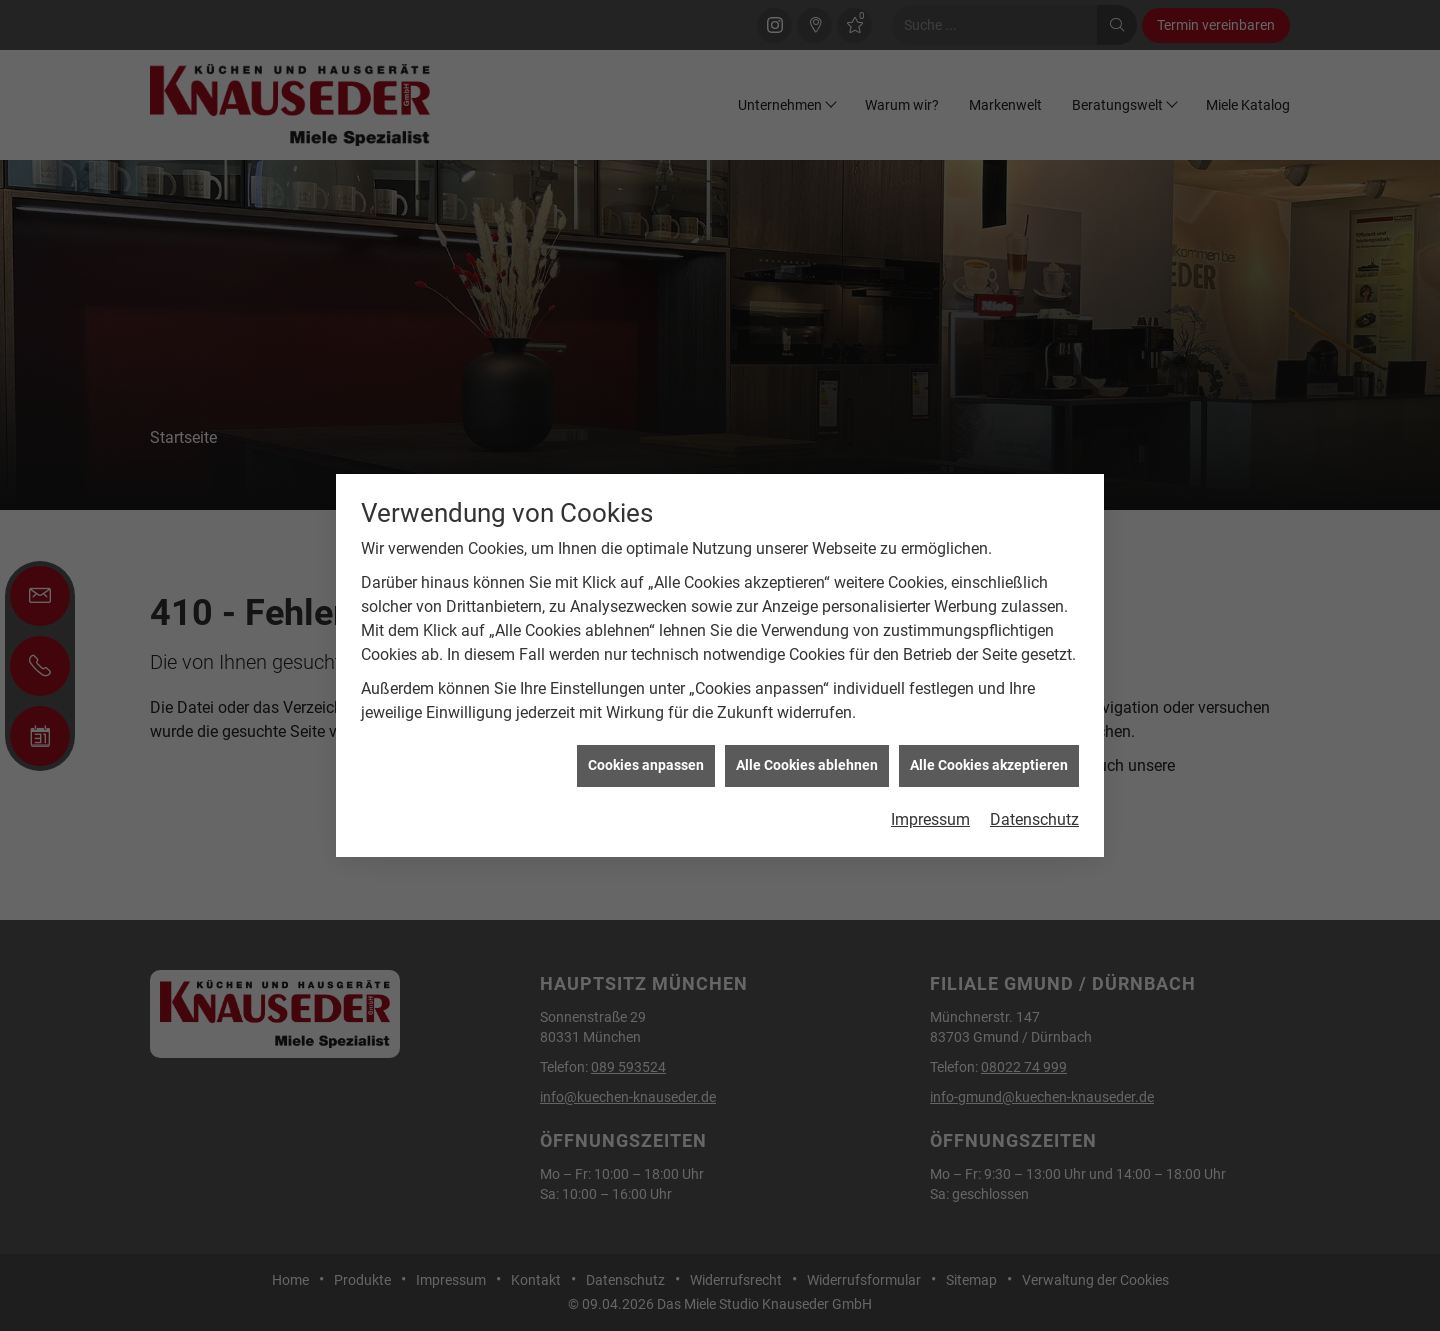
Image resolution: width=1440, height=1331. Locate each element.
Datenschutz (1034, 814)
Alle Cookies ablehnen (807, 760)
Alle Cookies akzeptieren (989, 760)
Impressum (930, 814)
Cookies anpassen (646, 760)
